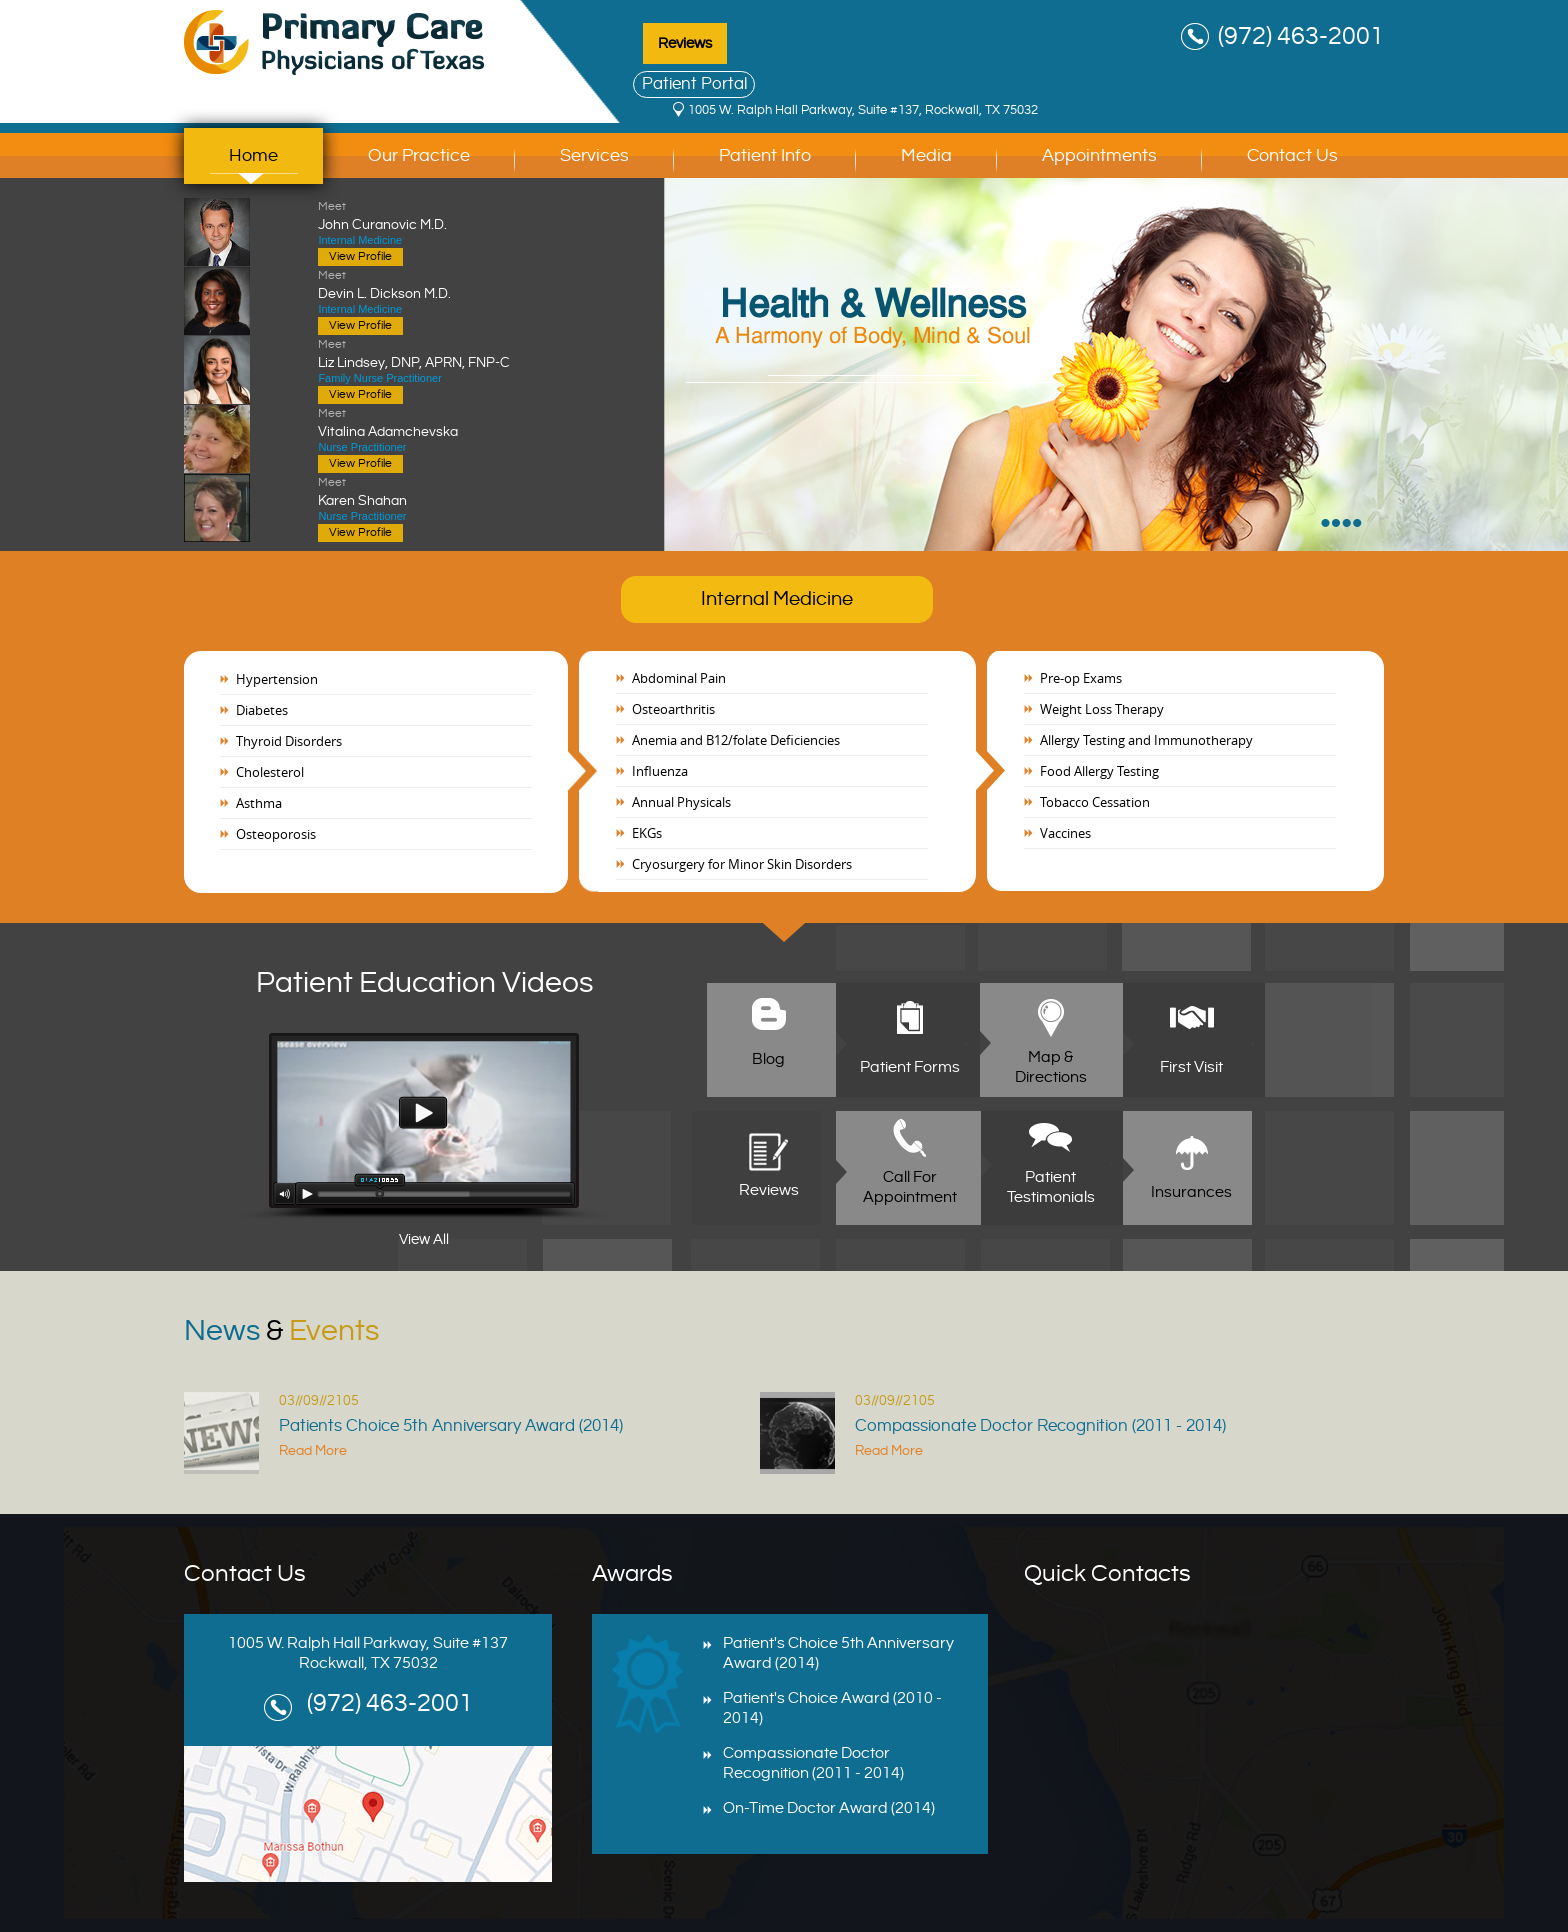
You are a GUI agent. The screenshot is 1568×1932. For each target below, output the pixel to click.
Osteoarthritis (673, 709)
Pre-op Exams (1081, 678)
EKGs (647, 833)
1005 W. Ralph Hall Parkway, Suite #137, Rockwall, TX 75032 (863, 110)
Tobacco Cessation (1095, 802)
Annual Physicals (681, 802)
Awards (632, 1574)
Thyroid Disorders (289, 741)
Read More (313, 1451)
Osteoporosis (276, 834)
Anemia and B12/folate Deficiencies (736, 740)
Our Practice (419, 155)
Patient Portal (694, 84)
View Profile (360, 256)
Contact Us (1292, 155)
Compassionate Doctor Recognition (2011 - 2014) (1040, 1426)
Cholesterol (270, 772)
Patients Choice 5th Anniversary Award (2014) (451, 1426)
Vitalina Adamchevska (447, 422)
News (281, 1331)
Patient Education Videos (424, 983)
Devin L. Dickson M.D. (447, 284)
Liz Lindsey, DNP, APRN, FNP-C (447, 353)
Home (253, 155)
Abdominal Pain (679, 678)
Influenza (660, 771)
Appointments (1099, 155)
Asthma (259, 803)
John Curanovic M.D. (447, 215)
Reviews (685, 43)
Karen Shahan (447, 491)
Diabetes (262, 710)
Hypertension (277, 679)
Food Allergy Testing (1099, 771)
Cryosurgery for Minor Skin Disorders (742, 864)
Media (926, 155)
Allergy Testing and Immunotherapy (1146, 740)
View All (424, 1239)
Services (594, 155)
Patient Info (765, 155)
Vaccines (1065, 833)
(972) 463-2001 (1301, 37)
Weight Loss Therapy (1102, 709)
